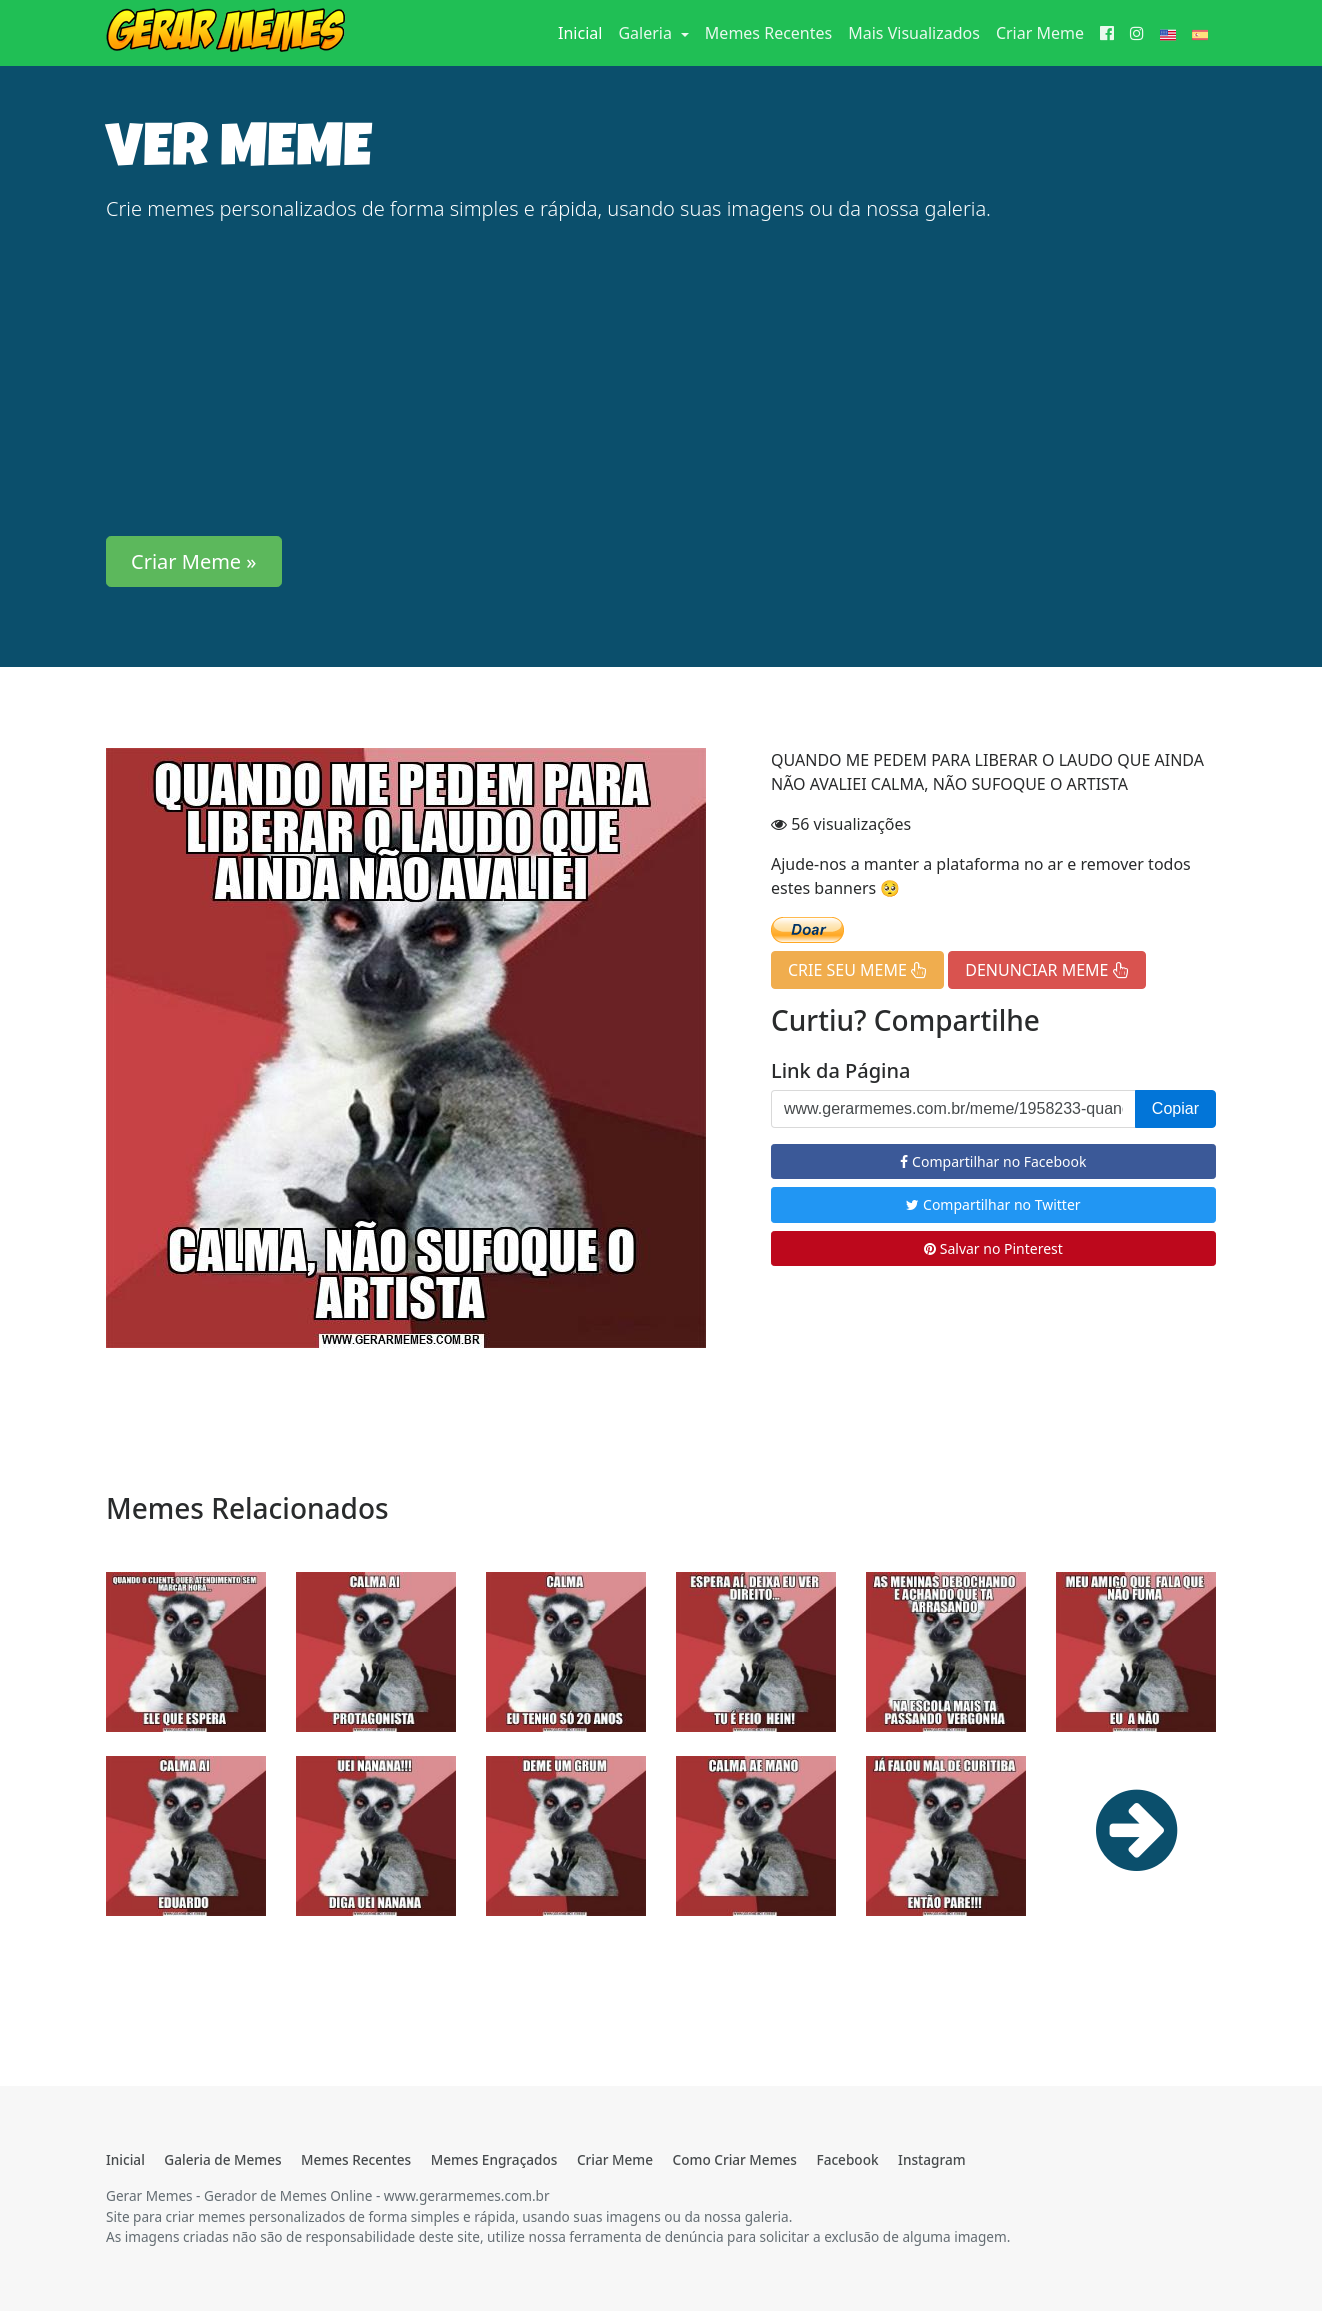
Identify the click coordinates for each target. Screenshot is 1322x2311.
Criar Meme (1040, 33)
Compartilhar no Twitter (993, 1204)
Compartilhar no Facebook (993, 1161)
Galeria (647, 33)
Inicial (584, 32)
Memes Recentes (768, 33)
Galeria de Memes (222, 2159)
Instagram (931, 2159)
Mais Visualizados (914, 33)
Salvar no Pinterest (993, 1248)
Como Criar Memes (735, 2159)
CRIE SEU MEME (857, 970)
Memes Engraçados (494, 2159)
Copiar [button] (1175, 1108)
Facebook (847, 2159)
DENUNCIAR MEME (1046, 970)
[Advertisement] (661, 380)
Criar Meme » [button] (194, 561)
